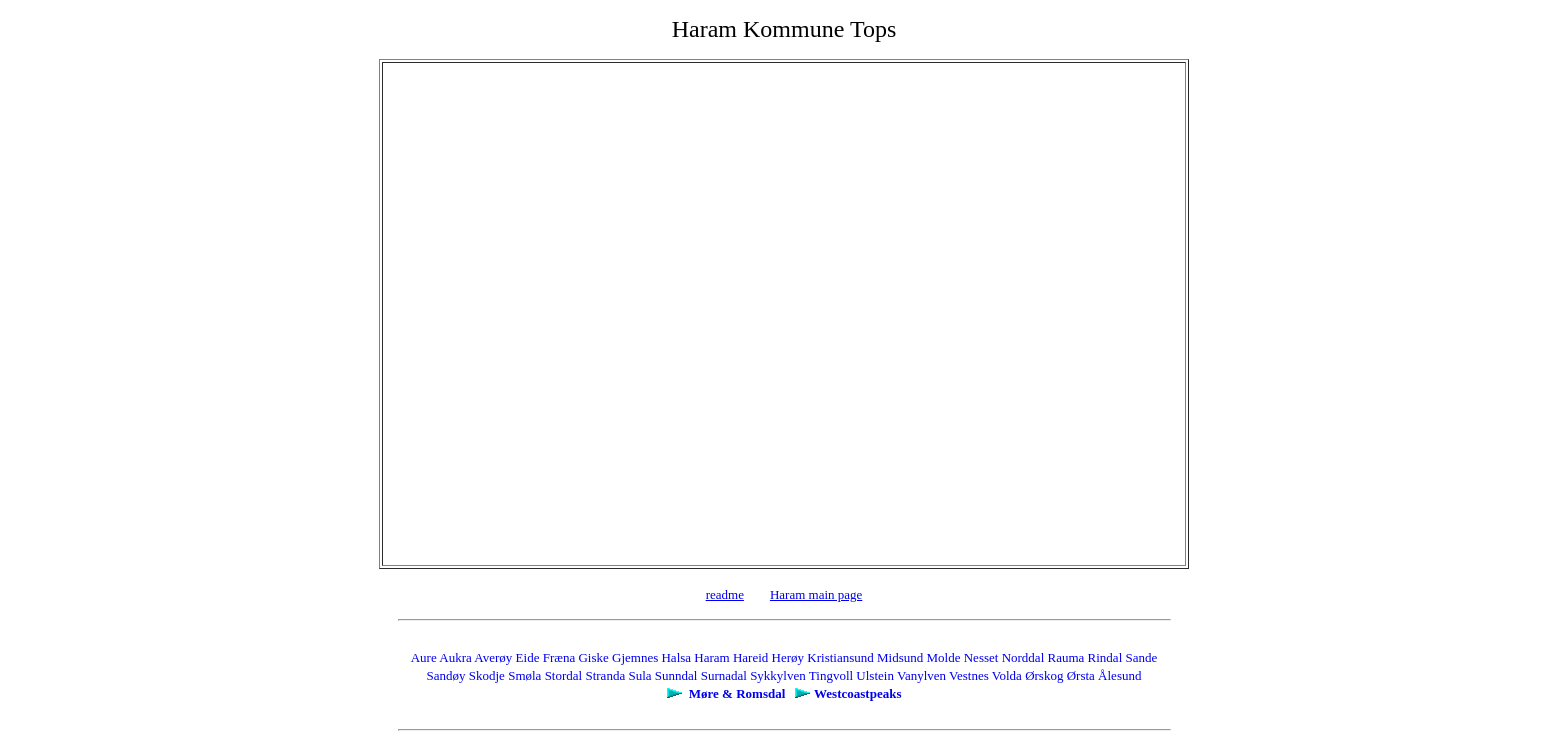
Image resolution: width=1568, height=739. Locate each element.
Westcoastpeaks (857, 693)
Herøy (788, 657)
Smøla (524, 675)
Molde (944, 657)
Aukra (455, 657)
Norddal (1023, 657)
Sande (1142, 657)
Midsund (900, 657)
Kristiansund (840, 657)
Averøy (493, 657)
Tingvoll (831, 675)
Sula (639, 675)
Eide (528, 657)
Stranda (605, 675)
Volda (1007, 675)
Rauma (1066, 657)
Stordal (564, 675)
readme (725, 594)
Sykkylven (778, 675)
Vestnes (969, 675)
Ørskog (1044, 675)
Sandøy (446, 675)
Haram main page (816, 594)
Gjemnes (635, 657)
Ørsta (1081, 675)
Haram (711, 657)
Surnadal (724, 675)
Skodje (487, 675)
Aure (424, 657)
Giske (593, 657)
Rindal (1105, 657)
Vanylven (921, 675)
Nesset (981, 657)
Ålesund (1119, 675)
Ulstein (875, 675)
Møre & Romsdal (737, 693)
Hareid (750, 657)
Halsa (676, 657)
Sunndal (676, 675)
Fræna (559, 657)
